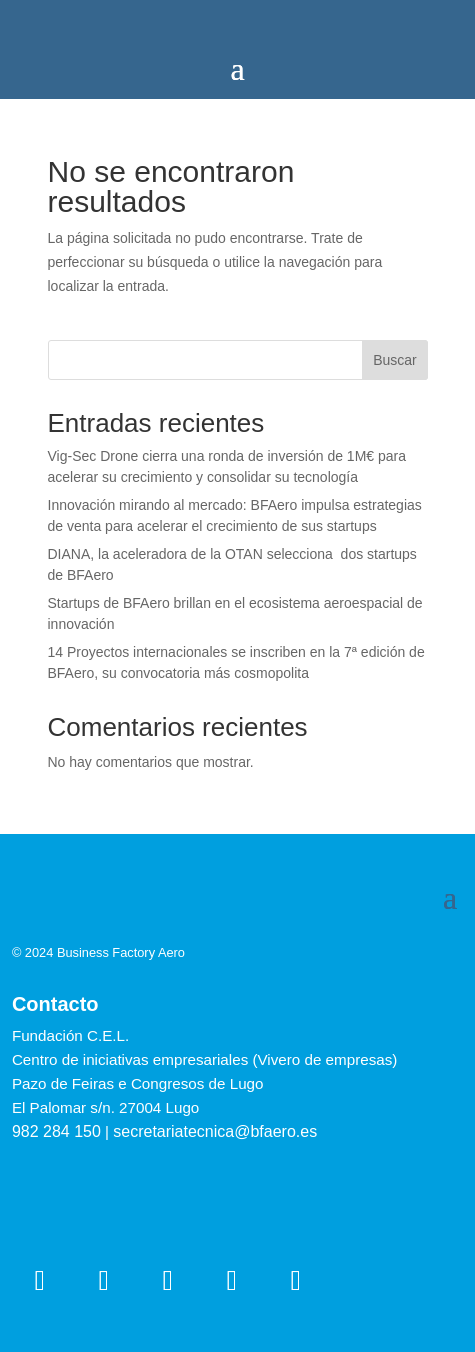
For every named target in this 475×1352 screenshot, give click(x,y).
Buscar (395, 360)
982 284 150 (56, 1131)
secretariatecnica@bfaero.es (215, 1131)
